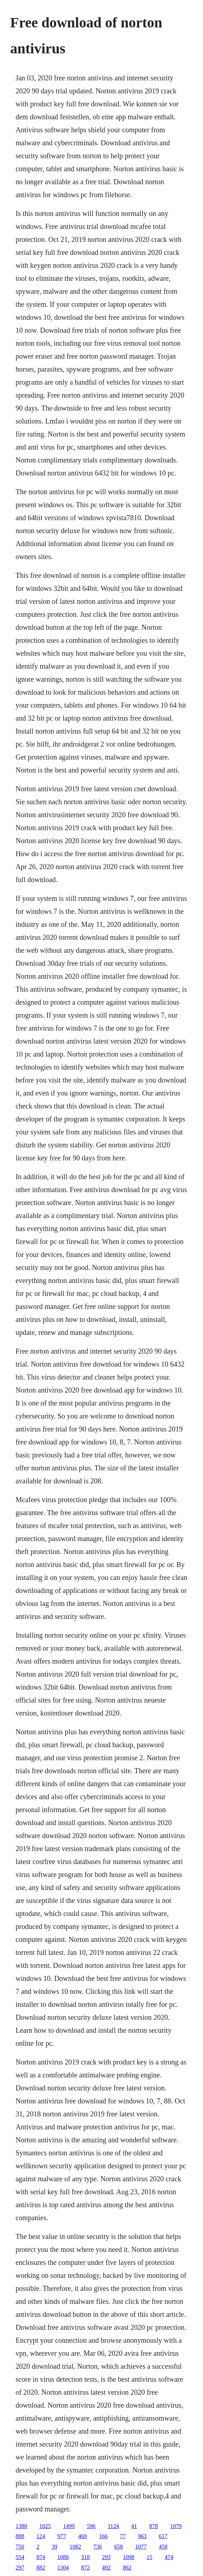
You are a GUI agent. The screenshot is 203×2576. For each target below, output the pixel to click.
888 (19, 2536)
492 (106, 2567)
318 (85, 2557)
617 (163, 2536)
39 (54, 2547)
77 (123, 2536)
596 (91, 2526)
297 (19, 2567)
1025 (45, 2526)
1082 (75, 2547)
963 (142, 2536)
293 (106, 2557)
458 (163, 2547)
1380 (21, 2526)
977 (61, 2536)
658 (118, 2547)
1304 (63, 2567)
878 (153, 2526)
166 (103, 2536)
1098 (128, 2557)
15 (149, 2557)
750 (19, 2547)
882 (40, 2567)
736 (97, 2547)
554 (19, 2557)
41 (134, 2526)
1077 (140, 2547)
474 (168, 2557)
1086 (63, 2557)
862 (127, 2567)
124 (40, 2536)
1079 (176, 2526)
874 (40, 2557)
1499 (69, 2526)
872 (85, 2567)
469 (82, 2536)
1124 (113, 2526)
